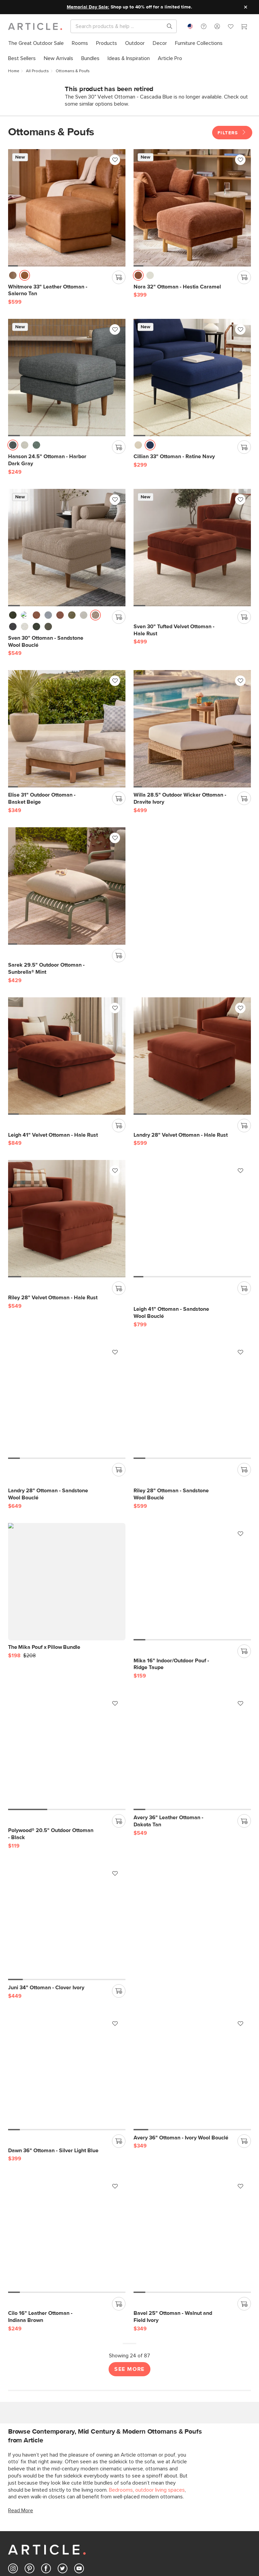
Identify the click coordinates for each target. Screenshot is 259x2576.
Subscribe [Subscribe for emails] (31, 2475)
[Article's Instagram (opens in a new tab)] (13, 2406)
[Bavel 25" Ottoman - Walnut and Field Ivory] (192, 2071)
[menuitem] (36, 43)
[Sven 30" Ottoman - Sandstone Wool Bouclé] (66, 547)
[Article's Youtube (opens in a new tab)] (79, 2406)
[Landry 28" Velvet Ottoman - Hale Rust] (66, 1056)
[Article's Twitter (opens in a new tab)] (62, 2406)
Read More (20, 2347)
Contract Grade (216, 2523)
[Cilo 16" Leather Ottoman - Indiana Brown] (66, 2071)
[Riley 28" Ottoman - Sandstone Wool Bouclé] (66, 1400)
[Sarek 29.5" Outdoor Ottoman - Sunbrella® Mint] (66, 886)
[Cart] (244, 27)
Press (78, 2569)
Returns (16, 2534)
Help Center (20, 2512)
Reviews (81, 2558)
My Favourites (151, 2523)
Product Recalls (24, 2546)
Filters (232, 132)
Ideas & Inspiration (92, 2512)
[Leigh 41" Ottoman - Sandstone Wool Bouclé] (66, 1218)
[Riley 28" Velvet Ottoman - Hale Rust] (192, 1056)
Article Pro (211, 2512)
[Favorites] (230, 27)
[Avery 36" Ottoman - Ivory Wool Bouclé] (192, 1908)
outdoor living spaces (160, 2327)
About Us (82, 2546)
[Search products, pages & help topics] (167, 26)
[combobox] (190, 26)
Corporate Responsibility (22, 2561)
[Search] (118, 26)
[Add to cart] (118, 277)
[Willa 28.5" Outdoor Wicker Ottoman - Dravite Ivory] (192, 728)
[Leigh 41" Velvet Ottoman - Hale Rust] (192, 886)
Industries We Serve (221, 2534)
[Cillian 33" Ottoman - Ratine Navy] (192, 377)
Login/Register (151, 2512)
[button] (203, 26)
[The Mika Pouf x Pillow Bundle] (192, 1349)
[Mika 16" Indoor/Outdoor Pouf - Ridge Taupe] (66, 1581)
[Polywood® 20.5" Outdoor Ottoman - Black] (192, 1581)
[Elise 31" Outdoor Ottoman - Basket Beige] (66, 728)
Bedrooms (121, 2327)
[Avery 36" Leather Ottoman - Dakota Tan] (66, 1751)
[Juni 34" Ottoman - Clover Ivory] (192, 1751)
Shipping (17, 2523)
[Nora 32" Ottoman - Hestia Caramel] (192, 208)
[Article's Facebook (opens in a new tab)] (46, 2406)
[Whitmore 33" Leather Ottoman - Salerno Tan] (66, 208)
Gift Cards (82, 2523)
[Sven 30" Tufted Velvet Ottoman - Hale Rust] (192, 547)
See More (129, 2206)
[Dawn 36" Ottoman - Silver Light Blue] (66, 1908)
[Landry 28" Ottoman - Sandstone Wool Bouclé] (192, 1218)
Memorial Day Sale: (88, 7)
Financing (82, 2534)
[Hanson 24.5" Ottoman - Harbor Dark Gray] (66, 377)
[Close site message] (245, 7)
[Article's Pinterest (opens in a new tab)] (29, 2406)
